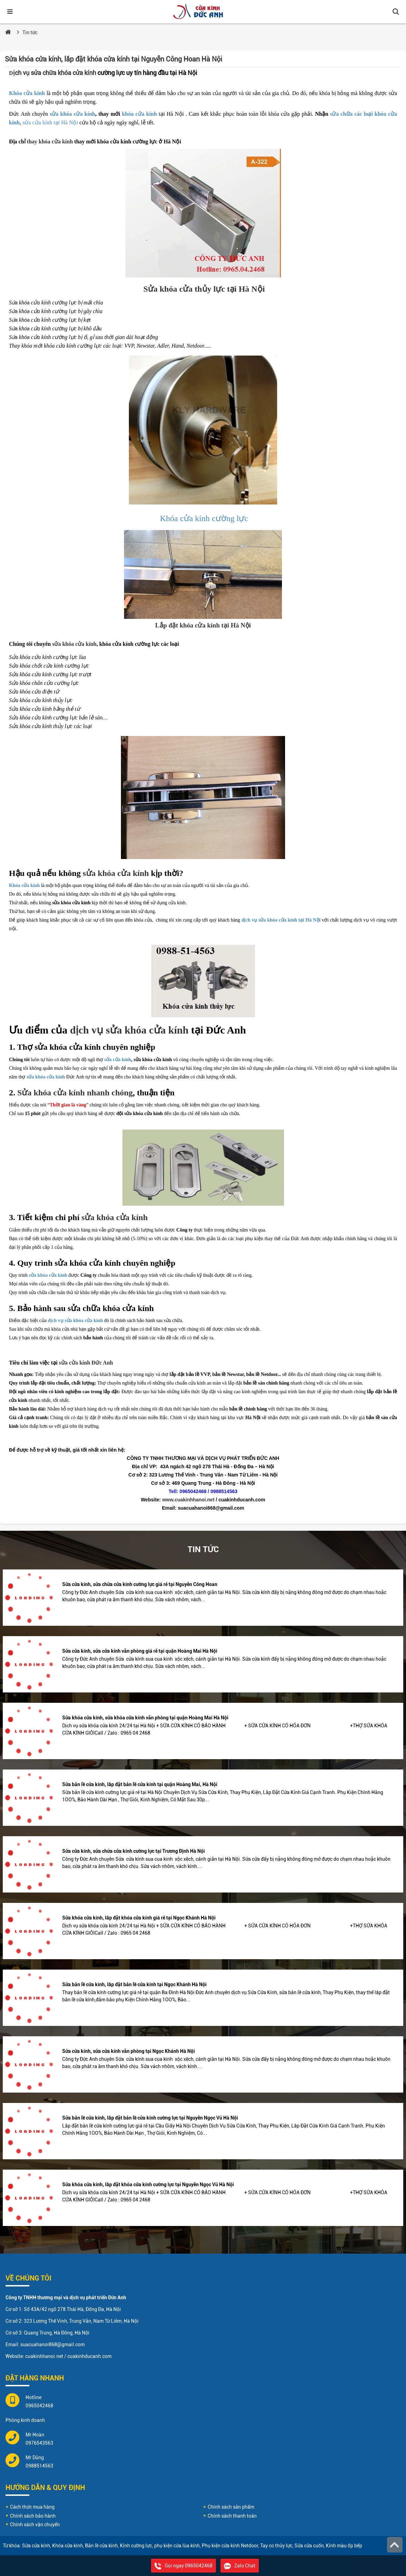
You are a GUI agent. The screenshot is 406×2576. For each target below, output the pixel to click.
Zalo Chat (239, 2565)
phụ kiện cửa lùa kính (177, 2545)
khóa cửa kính (139, 114)
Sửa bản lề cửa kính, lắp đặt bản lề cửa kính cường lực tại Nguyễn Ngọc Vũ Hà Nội (150, 2118)
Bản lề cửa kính (101, 2545)
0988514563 (39, 2466)
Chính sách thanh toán (232, 2516)
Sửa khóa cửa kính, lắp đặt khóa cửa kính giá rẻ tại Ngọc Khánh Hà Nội (139, 1918)
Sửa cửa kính (36, 2545)
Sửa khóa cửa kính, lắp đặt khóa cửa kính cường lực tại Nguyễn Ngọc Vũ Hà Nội (148, 2184)
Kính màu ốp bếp (344, 2545)
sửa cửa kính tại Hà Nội (50, 122)
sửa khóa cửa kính (72, 114)
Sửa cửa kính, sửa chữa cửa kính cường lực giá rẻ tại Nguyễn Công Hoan (139, 1584)
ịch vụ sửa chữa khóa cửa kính (52, 72)
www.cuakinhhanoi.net (188, 1499)
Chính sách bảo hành (33, 2516)
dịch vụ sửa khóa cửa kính (129, 1030)
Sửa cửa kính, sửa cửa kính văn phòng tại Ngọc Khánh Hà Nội (128, 2051)
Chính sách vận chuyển (35, 2524)
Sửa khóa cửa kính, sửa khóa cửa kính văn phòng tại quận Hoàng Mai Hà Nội (145, 1717)
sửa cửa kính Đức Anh (86, 1363)
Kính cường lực (136, 2545)
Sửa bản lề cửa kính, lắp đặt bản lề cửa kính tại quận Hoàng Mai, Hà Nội (139, 1784)
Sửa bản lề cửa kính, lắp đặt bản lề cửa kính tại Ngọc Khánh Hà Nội (134, 1984)
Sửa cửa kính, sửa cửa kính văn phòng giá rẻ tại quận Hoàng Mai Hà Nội (139, 1651)
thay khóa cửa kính (50, 141)
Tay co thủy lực (276, 2545)
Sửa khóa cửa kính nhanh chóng (75, 1092)
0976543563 (39, 2443)
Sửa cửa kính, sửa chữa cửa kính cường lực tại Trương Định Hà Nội (133, 1851)
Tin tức (29, 32)
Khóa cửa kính (27, 93)
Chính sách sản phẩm (231, 2507)
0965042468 (39, 2405)
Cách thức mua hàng (32, 2507)
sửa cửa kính (117, 1059)
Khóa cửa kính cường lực (203, 518)
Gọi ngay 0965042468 (183, 2565)
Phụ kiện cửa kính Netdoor (230, 2545)
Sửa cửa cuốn (309, 2545)
